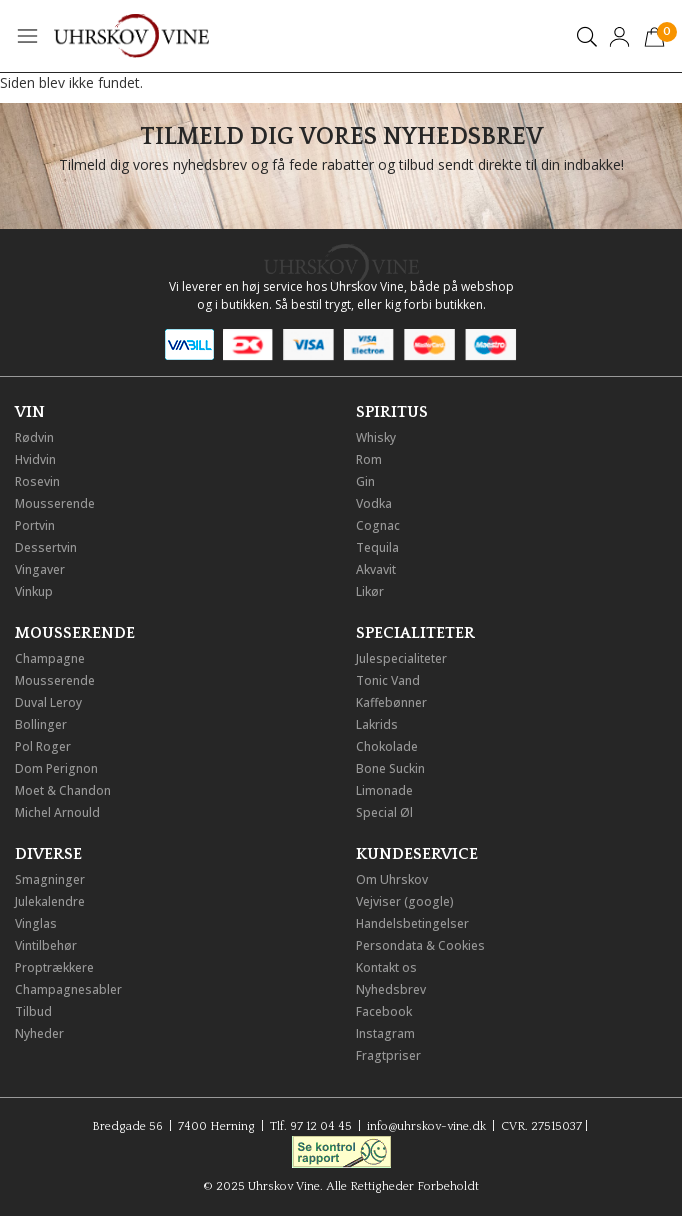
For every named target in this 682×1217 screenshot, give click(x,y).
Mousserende (55, 503)
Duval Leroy (48, 702)
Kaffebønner (391, 702)
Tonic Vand (388, 680)
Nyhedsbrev (391, 989)
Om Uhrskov (392, 879)
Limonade (384, 790)
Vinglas (36, 923)
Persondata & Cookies (420, 945)
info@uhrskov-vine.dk (426, 1126)
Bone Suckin (390, 768)
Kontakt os (386, 967)
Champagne (50, 658)
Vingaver (40, 569)
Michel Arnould (57, 812)
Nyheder (39, 1033)
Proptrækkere (54, 967)
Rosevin (37, 481)
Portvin (35, 525)
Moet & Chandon (63, 790)
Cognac (378, 525)
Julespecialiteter (401, 658)
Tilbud (33, 1011)
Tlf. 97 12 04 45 (311, 1126)
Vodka (374, 503)
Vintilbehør (46, 945)
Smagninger (50, 879)
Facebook (384, 1011)
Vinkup (34, 591)
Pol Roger (43, 746)
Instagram (385, 1033)
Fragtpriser (388, 1055)
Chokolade (387, 746)
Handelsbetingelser (412, 923)
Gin (365, 481)
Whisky (376, 437)
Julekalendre (50, 901)
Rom (369, 459)
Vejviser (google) (405, 901)
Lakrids (377, 724)
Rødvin (34, 437)
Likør (370, 591)
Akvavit (376, 569)
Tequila (377, 547)
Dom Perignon (56, 768)
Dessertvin (46, 547)
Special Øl (384, 812)
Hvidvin (35, 459)
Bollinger (41, 724)
